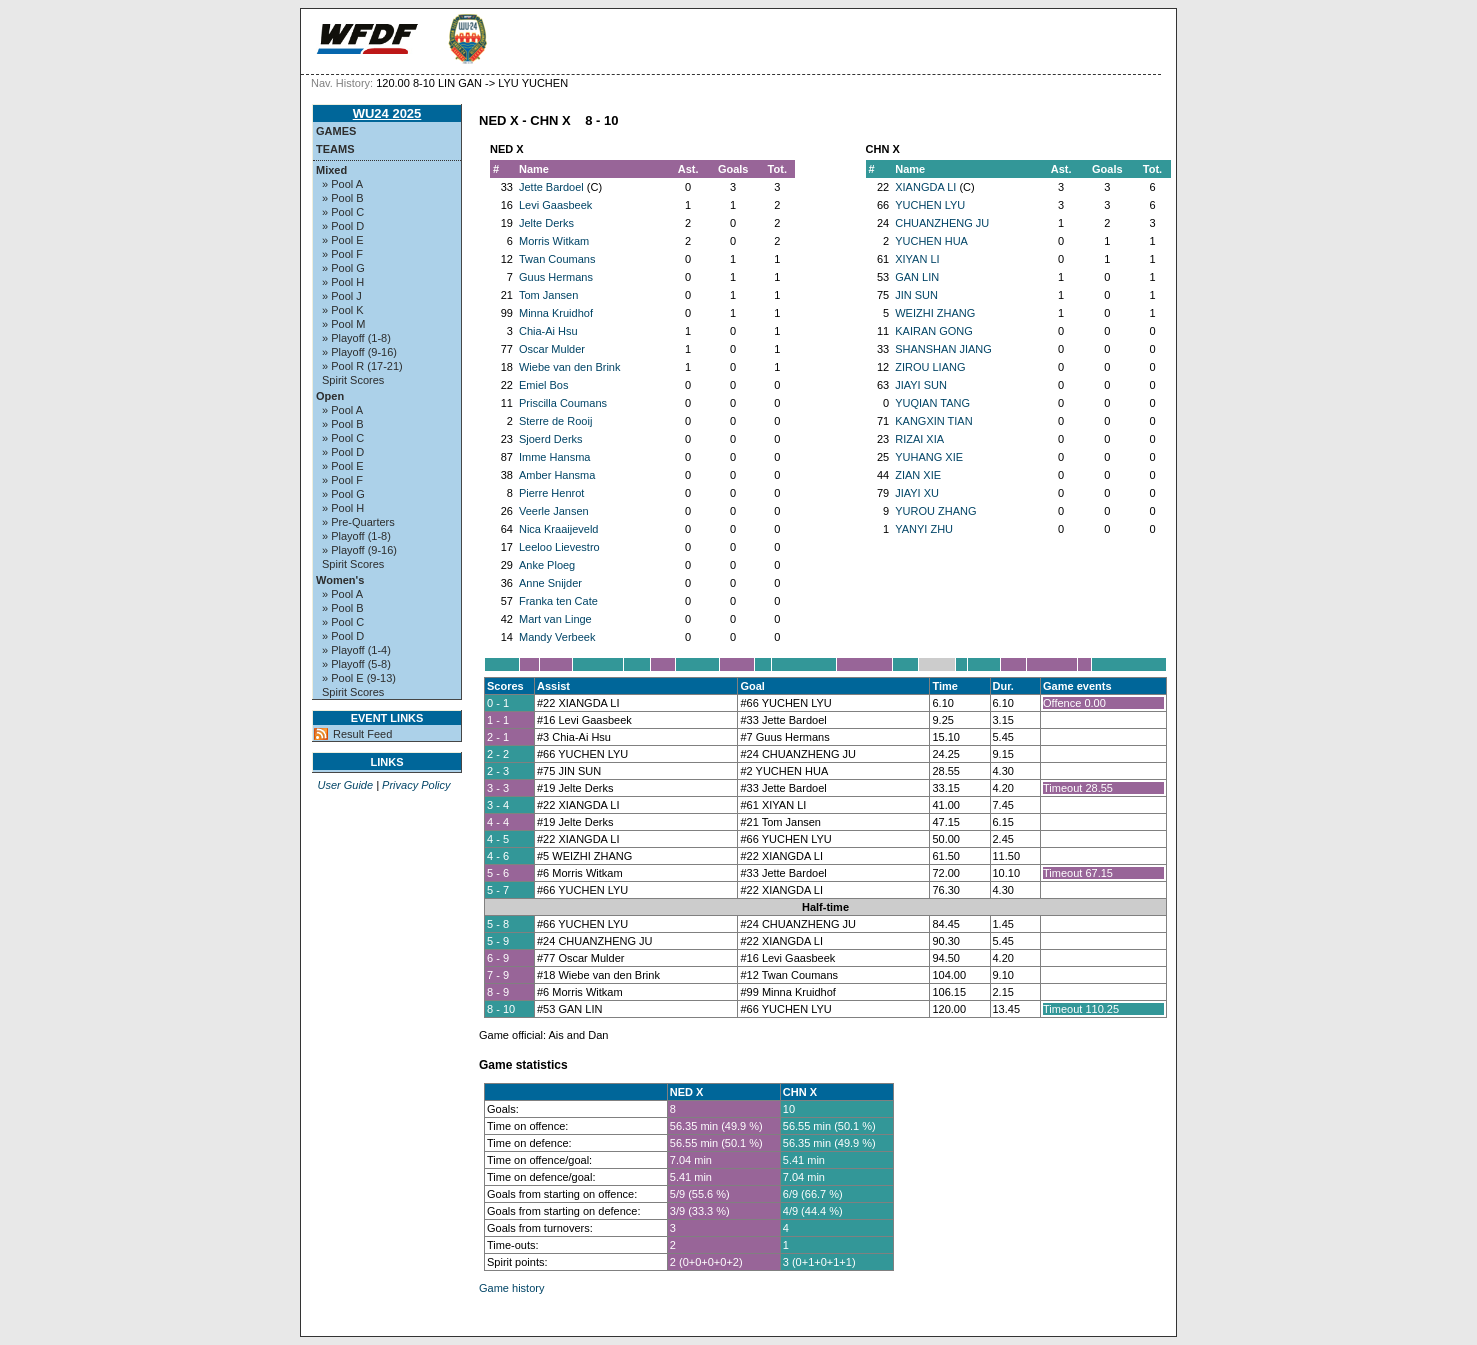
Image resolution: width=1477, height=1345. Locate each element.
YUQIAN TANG (932, 403)
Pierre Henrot (551, 493)
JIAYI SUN (921, 385)
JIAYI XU (917, 493)
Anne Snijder (550, 583)
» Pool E (343, 240)
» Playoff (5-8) (356, 664)
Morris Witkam (554, 241)
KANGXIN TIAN (933, 421)
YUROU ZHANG (935, 511)
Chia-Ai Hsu (548, 331)
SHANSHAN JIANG (943, 349)
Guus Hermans (556, 277)
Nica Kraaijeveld (558, 529)
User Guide (345, 785)
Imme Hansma (555, 457)
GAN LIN (917, 277)
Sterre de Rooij (555, 421)
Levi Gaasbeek (555, 205)
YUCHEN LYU (930, 205)
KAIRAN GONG (934, 331)
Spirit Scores (353, 380)
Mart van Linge (555, 619)
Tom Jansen (548, 295)
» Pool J (342, 296)
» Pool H (343, 282)
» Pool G (343, 268)
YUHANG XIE (929, 457)
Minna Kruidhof (556, 313)
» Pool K (343, 310)
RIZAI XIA (919, 439)
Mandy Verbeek (557, 637)
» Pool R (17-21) (362, 366)
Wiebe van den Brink (570, 367)
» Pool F (342, 254)
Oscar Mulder (552, 349)
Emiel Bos (544, 385)
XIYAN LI (917, 259)
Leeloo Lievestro (559, 547)
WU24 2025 (387, 113)
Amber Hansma (557, 475)
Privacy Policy (416, 785)
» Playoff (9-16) (359, 352)
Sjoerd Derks (551, 439)
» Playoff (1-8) (356, 338)
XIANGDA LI (925, 187)
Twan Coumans (557, 259)
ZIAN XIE (918, 475)
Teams (335, 149)
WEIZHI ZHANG (935, 313)
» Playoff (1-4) (356, 650)
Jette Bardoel (551, 187)
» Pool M (343, 324)
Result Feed (362, 734)
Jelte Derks (546, 223)
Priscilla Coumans (563, 403)
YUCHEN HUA (931, 241)
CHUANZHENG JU (942, 223)
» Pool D (343, 226)
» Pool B (343, 198)
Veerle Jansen (554, 511)
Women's (340, 580)
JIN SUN (916, 295)
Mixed (331, 170)
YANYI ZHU (924, 529)
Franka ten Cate (558, 601)
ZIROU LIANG (930, 367)
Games (336, 131)
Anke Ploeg (547, 565)
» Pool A (342, 184)
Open (330, 396)
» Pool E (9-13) (359, 678)
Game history (511, 1288)
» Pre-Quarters (358, 522)
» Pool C (343, 212)
